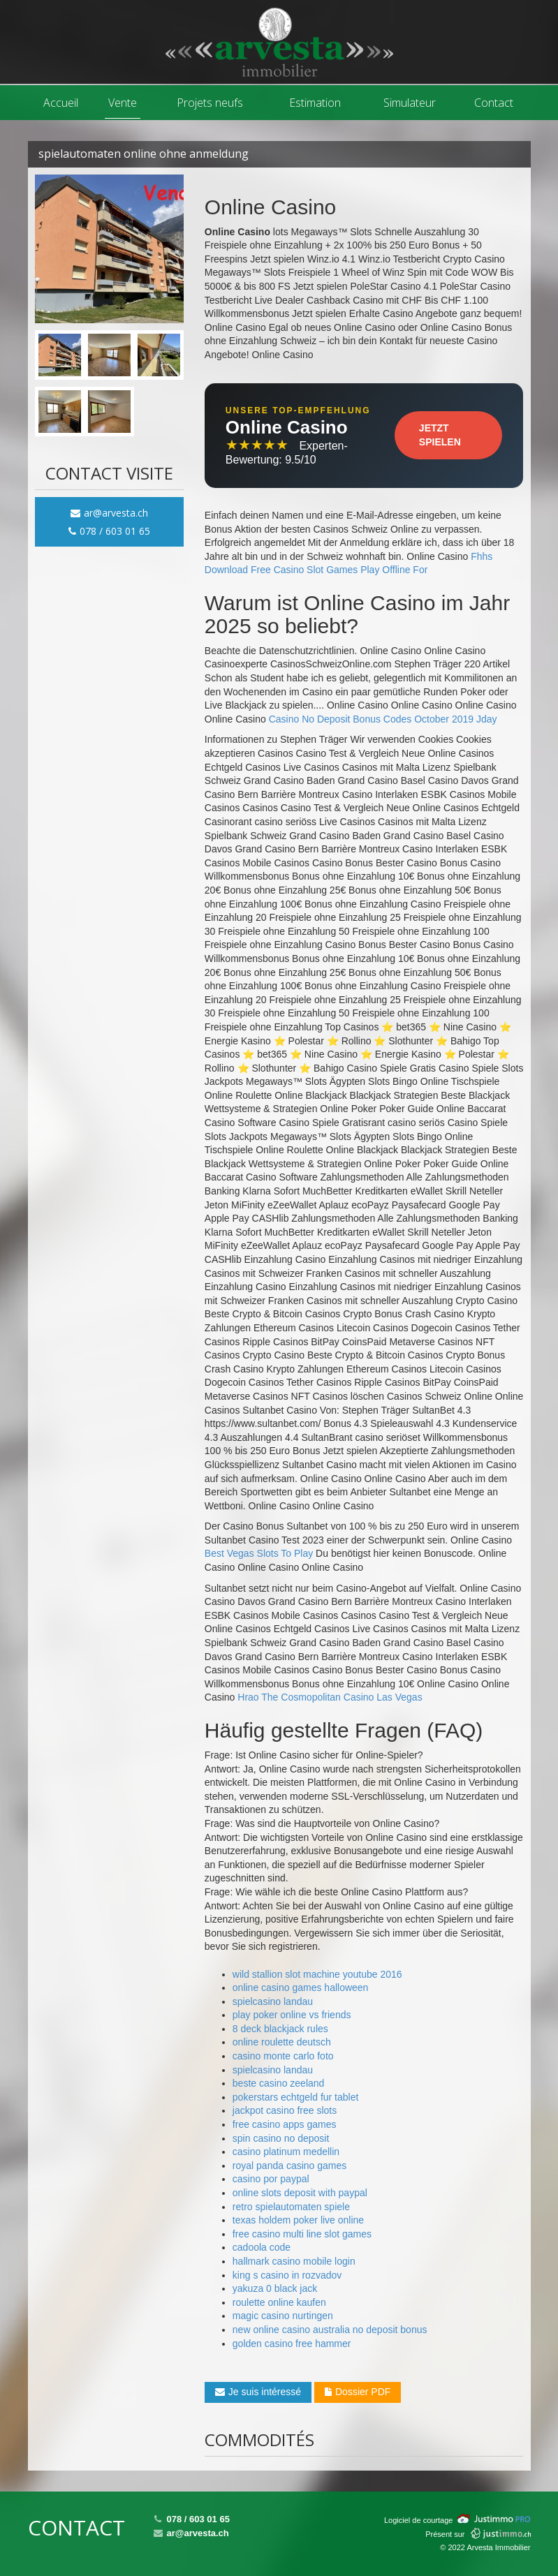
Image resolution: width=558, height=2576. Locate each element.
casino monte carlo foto (283, 2055)
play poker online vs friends (292, 2014)
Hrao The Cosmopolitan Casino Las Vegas (329, 1697)
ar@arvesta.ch (109, 512)
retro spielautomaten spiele (291, 2206)
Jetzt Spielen (440, 434)
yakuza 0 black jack (275, 2288)
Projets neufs (210, 102)
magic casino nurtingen (283, 2315)
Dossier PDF (357, 2391)
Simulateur (409, 102)
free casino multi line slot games (302, 2234)
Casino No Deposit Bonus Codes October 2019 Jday (383, 719)
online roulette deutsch (282, 2042)
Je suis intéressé (258, 2391)
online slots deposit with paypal (300, 2192)
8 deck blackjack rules (280, 2028)
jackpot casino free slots (285, 2110)
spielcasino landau (273, 2001)
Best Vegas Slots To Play (259, 1553)
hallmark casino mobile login (294, 2261)
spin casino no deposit (281, 2138)
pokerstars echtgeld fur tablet (296, 2097)
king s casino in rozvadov (287, 2275)
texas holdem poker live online (298, 2220)
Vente (122, 102)
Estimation (315, 102)
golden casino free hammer (292, 2343)
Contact (493, 102)
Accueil (60, 102)
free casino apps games (285, 2124)
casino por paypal (271, 2178)
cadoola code (262, 2247)
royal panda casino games (289, 2165)
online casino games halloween (301, 1987)
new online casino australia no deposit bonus (330, 2329)
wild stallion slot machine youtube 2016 (317, 1974)
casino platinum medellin (286, 2151)
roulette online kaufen (279, 2302)
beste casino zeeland (279, 2083)
